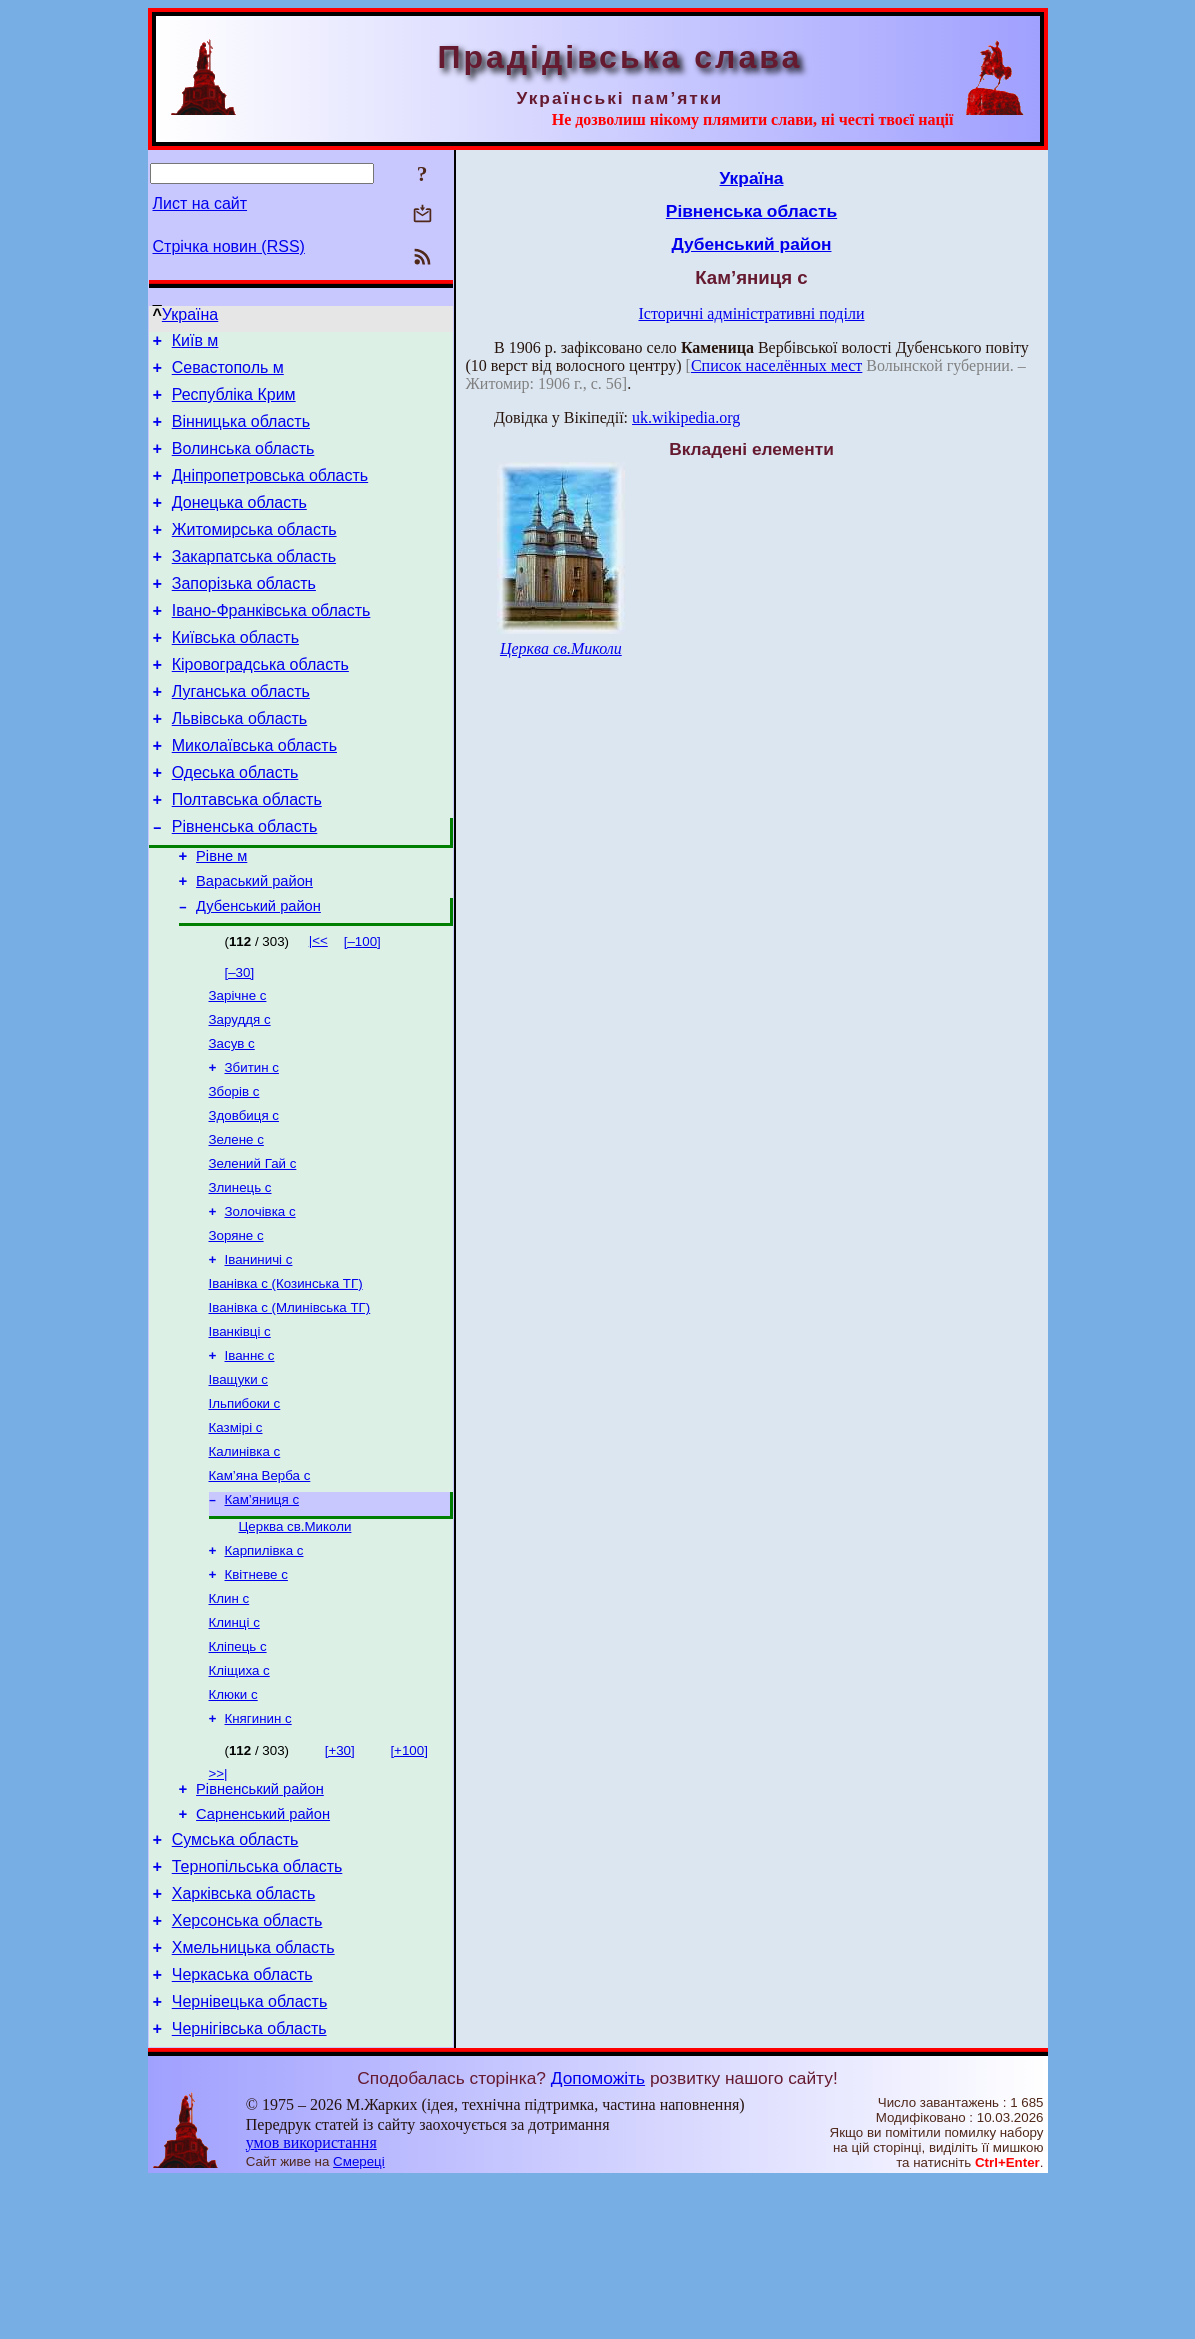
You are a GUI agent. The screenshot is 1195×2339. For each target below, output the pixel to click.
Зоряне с (236, 1323)
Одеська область (235, 823)
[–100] (362, 1007)
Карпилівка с (264, 1664)
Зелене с (236, 1219)
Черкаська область (242, 2126)
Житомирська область (254, 553)
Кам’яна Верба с (260, 1583)
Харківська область (244, 2036)
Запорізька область (244, 613)
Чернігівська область (249, 2186)
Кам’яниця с (262, 1609)
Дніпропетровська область (270, 493)
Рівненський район (260, 1920)
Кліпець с (238, 1768)
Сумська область (235, 1976)
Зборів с (234, 1167)
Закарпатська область (254, 583)
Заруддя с (240, 1089)
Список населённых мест (776, 365)
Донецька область (239, 523)
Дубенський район (258, 972)
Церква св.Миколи (295, 1638)
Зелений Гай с (253, 1245)
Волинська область (243, 463)
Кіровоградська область (260, 703)
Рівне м (221, 916)
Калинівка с (245, 1557)
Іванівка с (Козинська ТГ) (286, 1375)
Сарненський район (263, 1948)
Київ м (195, 343)
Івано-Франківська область (271, 643)
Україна (190, 314)
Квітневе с (256, 1690)
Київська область (235, 673)
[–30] (240, 1038)
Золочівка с (260, 1297)
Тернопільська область (257, 2006)
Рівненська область (245, 883)
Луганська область (241, 733)
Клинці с (234, 1742)
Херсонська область (247, 2066)
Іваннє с (250, 1453)
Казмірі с (236, 1531)
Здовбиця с (244, 1193)
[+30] (340, 1878)
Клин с (229, 1716)
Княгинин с (258, 1846)
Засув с (232, 1115)
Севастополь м (228, 373)
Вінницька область (241, 433)
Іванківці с (240, 1427)
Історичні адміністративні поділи (752, 313)
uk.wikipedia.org (686, 417)
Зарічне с (238, 1063)
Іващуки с (238, 1479)
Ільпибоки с (245, 1505)
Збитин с (252, 1141)
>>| (218, 1901)
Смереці (359, 2319)
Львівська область (239, 763)
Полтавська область (247, 853)
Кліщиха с (239, 1794)
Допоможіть (598, 2236)
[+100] (408, 1878)
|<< (318, 1006)
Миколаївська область (254, 793)
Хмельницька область (253, 2096)
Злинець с (240, 1271)
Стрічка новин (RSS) (229, 246)
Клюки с (233, 1820)
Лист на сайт (200, 203)
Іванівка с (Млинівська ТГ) (290, 1401)
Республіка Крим (234, 403)
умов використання (311, 2300)
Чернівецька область (250, 2156)
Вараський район (254, 944)
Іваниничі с (259, 1349)
